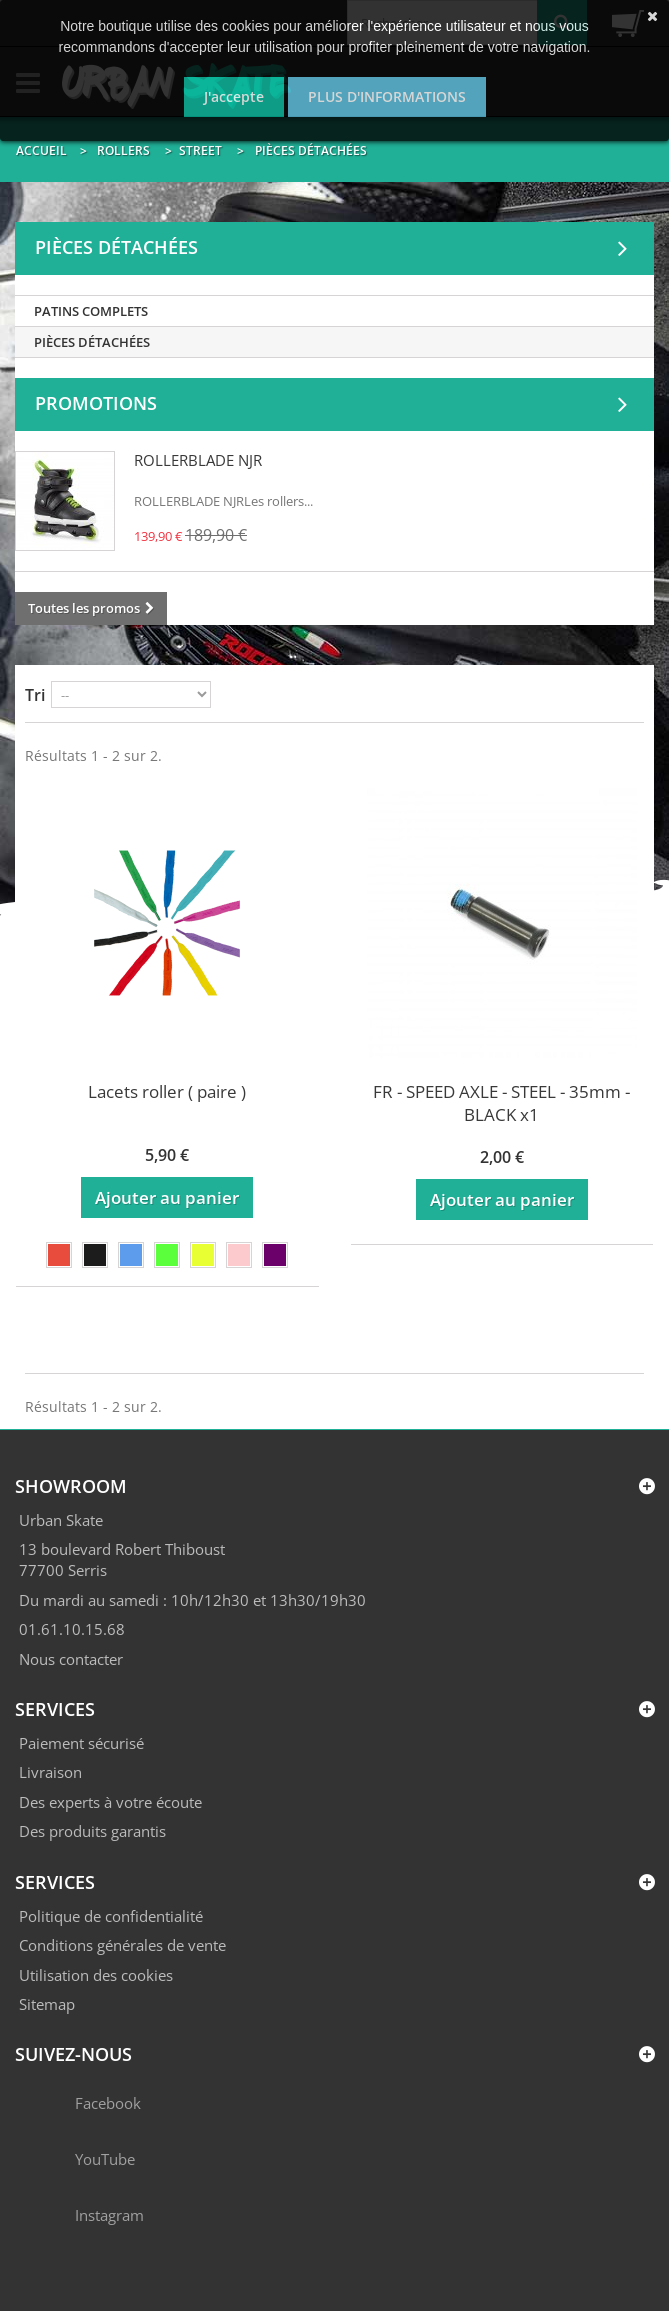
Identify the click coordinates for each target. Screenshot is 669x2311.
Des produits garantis (92, 1831)
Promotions (96, 403)
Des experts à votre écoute (110, 1802)
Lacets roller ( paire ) (167, 1091)
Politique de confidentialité (111, 1916)
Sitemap (47, 2004)
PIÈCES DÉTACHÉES (92, 342)
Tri (35, 695)
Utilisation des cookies (96, 1975)
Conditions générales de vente (122, 1945)
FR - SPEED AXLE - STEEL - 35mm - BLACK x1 (501, 1103)
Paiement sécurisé (81, 1743)
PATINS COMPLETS (91, 311)
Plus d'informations (387, 96)
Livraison (50, 1772)
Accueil (41, 150)
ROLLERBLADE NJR (198, 460)
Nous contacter (71, 1659)
